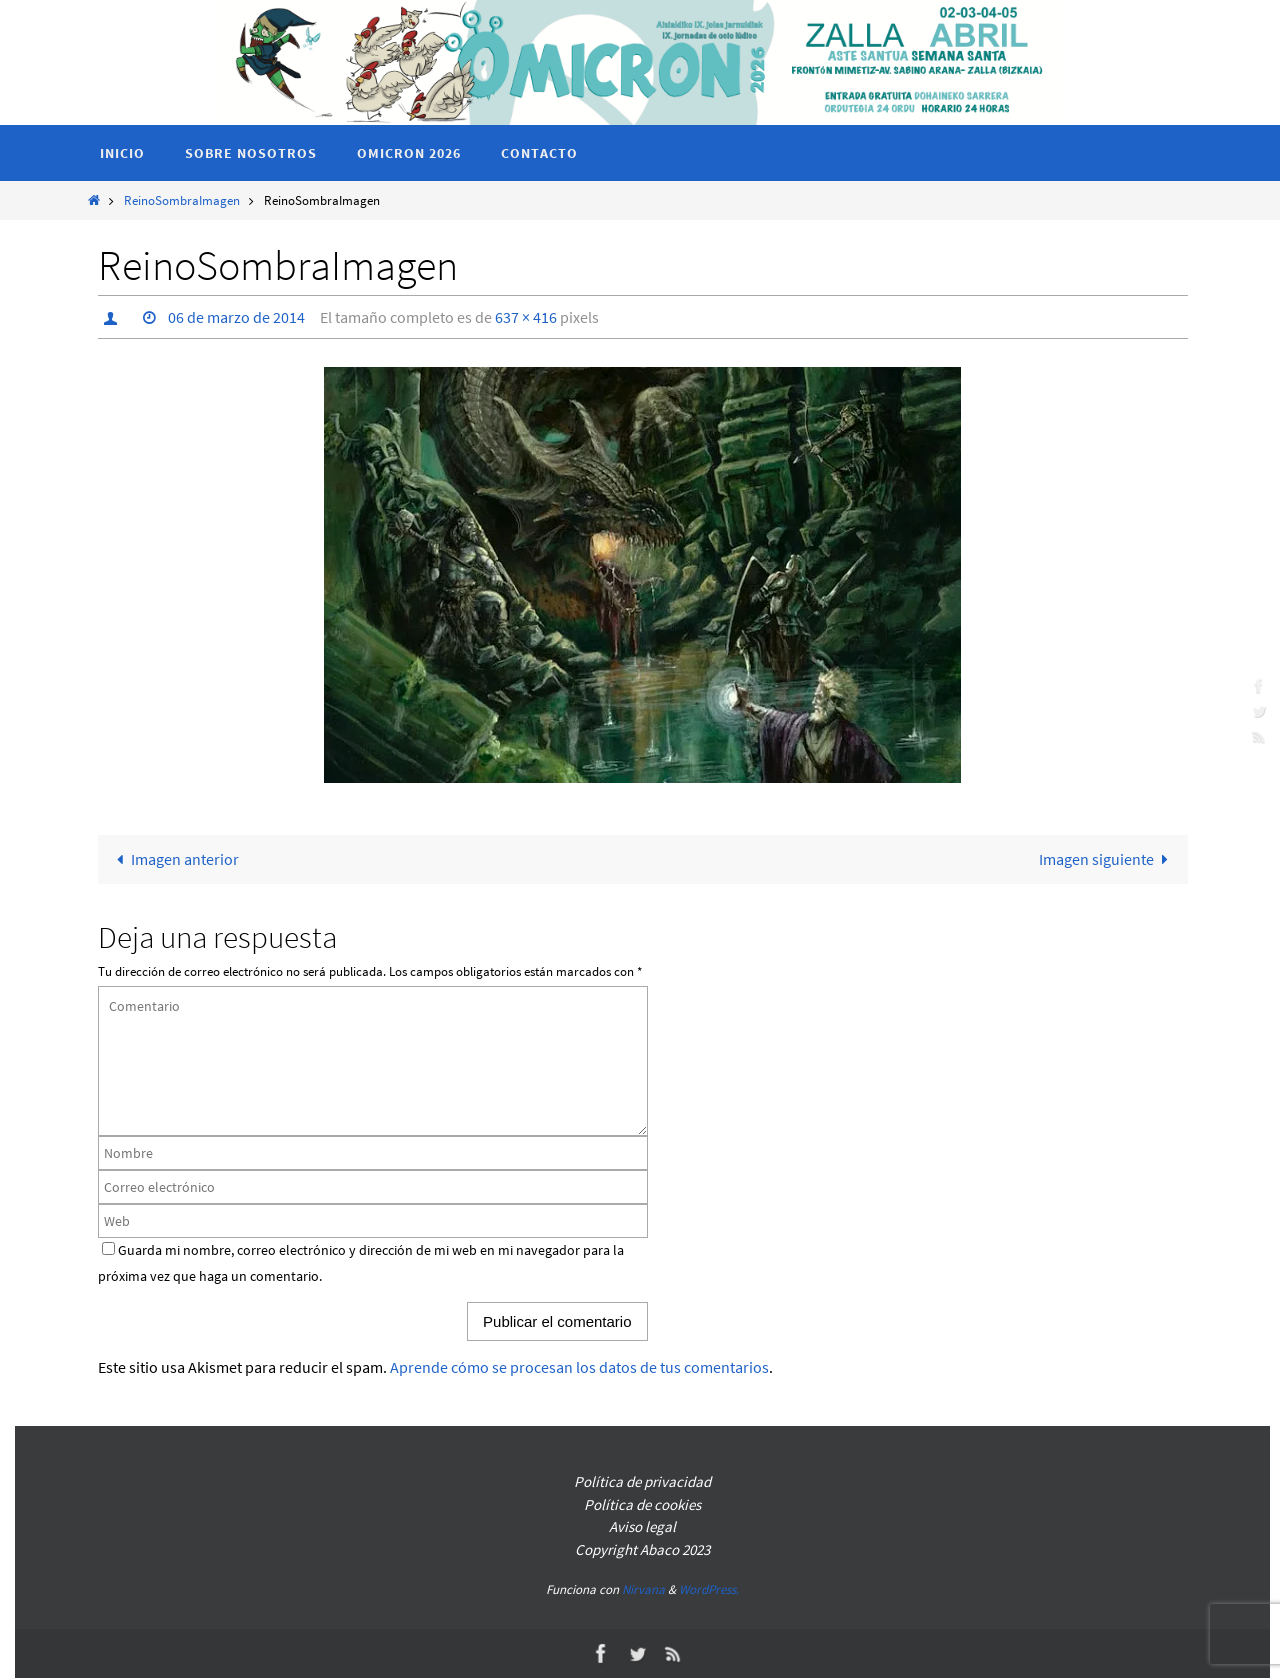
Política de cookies (642, 1504)
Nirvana (643, 1589)
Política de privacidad (642, 1481)
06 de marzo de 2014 (236, 317)
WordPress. (709, 1589)
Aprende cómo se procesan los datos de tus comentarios (579, 1367)
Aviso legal (642, 1526)
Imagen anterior (173, 859)
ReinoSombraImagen (182, 200)
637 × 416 (526, 317)
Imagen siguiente (1107, 859)
